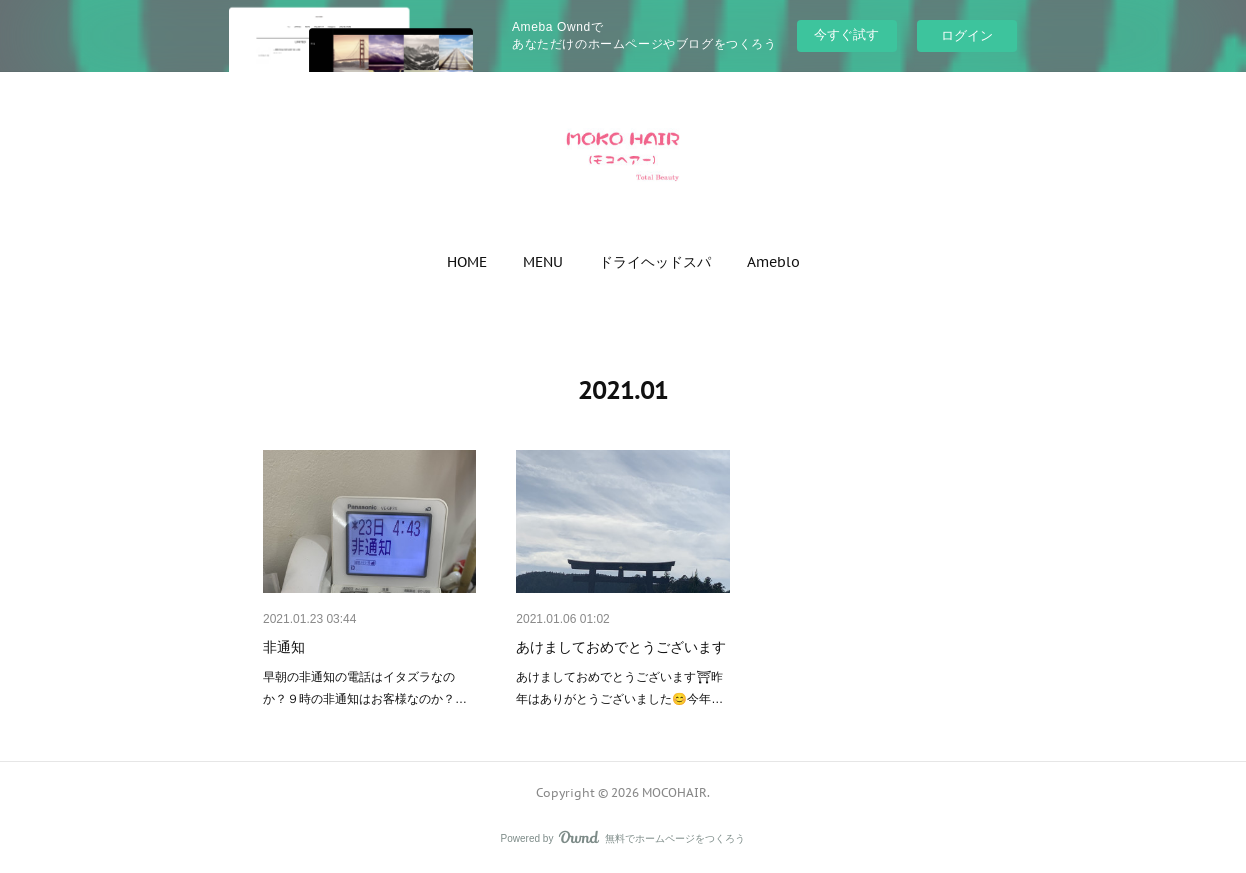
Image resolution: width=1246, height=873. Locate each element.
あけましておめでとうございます (621, 647)
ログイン (967, 35)
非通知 (284, 647)
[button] (467, 262)
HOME (467, 262)
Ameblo (773, 262)
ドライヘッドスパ (655, 262)
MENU (543, 262)
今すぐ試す (846, 34)
